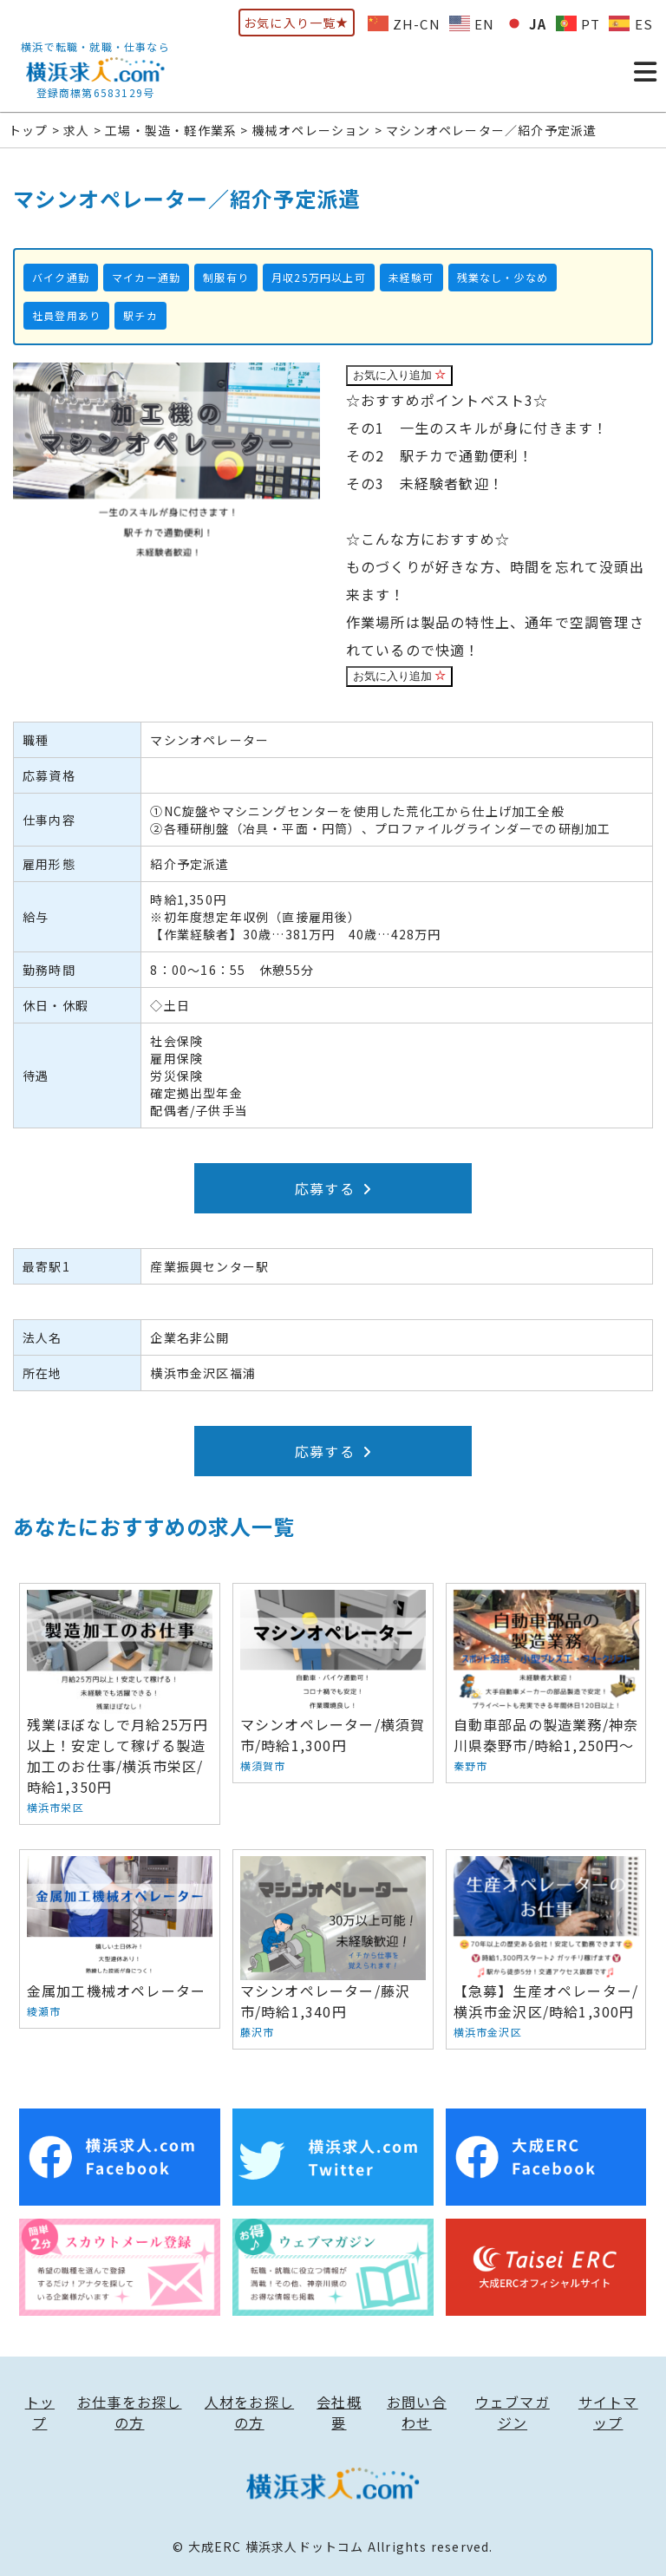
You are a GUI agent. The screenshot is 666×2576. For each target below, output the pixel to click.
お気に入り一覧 (296, 22)
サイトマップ (608, 2412)
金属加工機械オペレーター (119, 1939)
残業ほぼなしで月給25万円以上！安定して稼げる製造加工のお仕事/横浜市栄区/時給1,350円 (119, 1704)
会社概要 (339, 2412)
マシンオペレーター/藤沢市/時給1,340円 (333, 1949)
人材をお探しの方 (249, 2412)
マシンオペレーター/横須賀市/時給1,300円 (333, 1683)
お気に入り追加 (400, 375)
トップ (40, 2412)
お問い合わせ (417, 2412)
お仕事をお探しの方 (129, 2412)
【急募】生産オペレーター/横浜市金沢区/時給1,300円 (546, 1949)
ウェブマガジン (512, 2412)
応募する (333, 1188)
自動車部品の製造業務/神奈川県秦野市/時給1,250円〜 (546, 1683)
